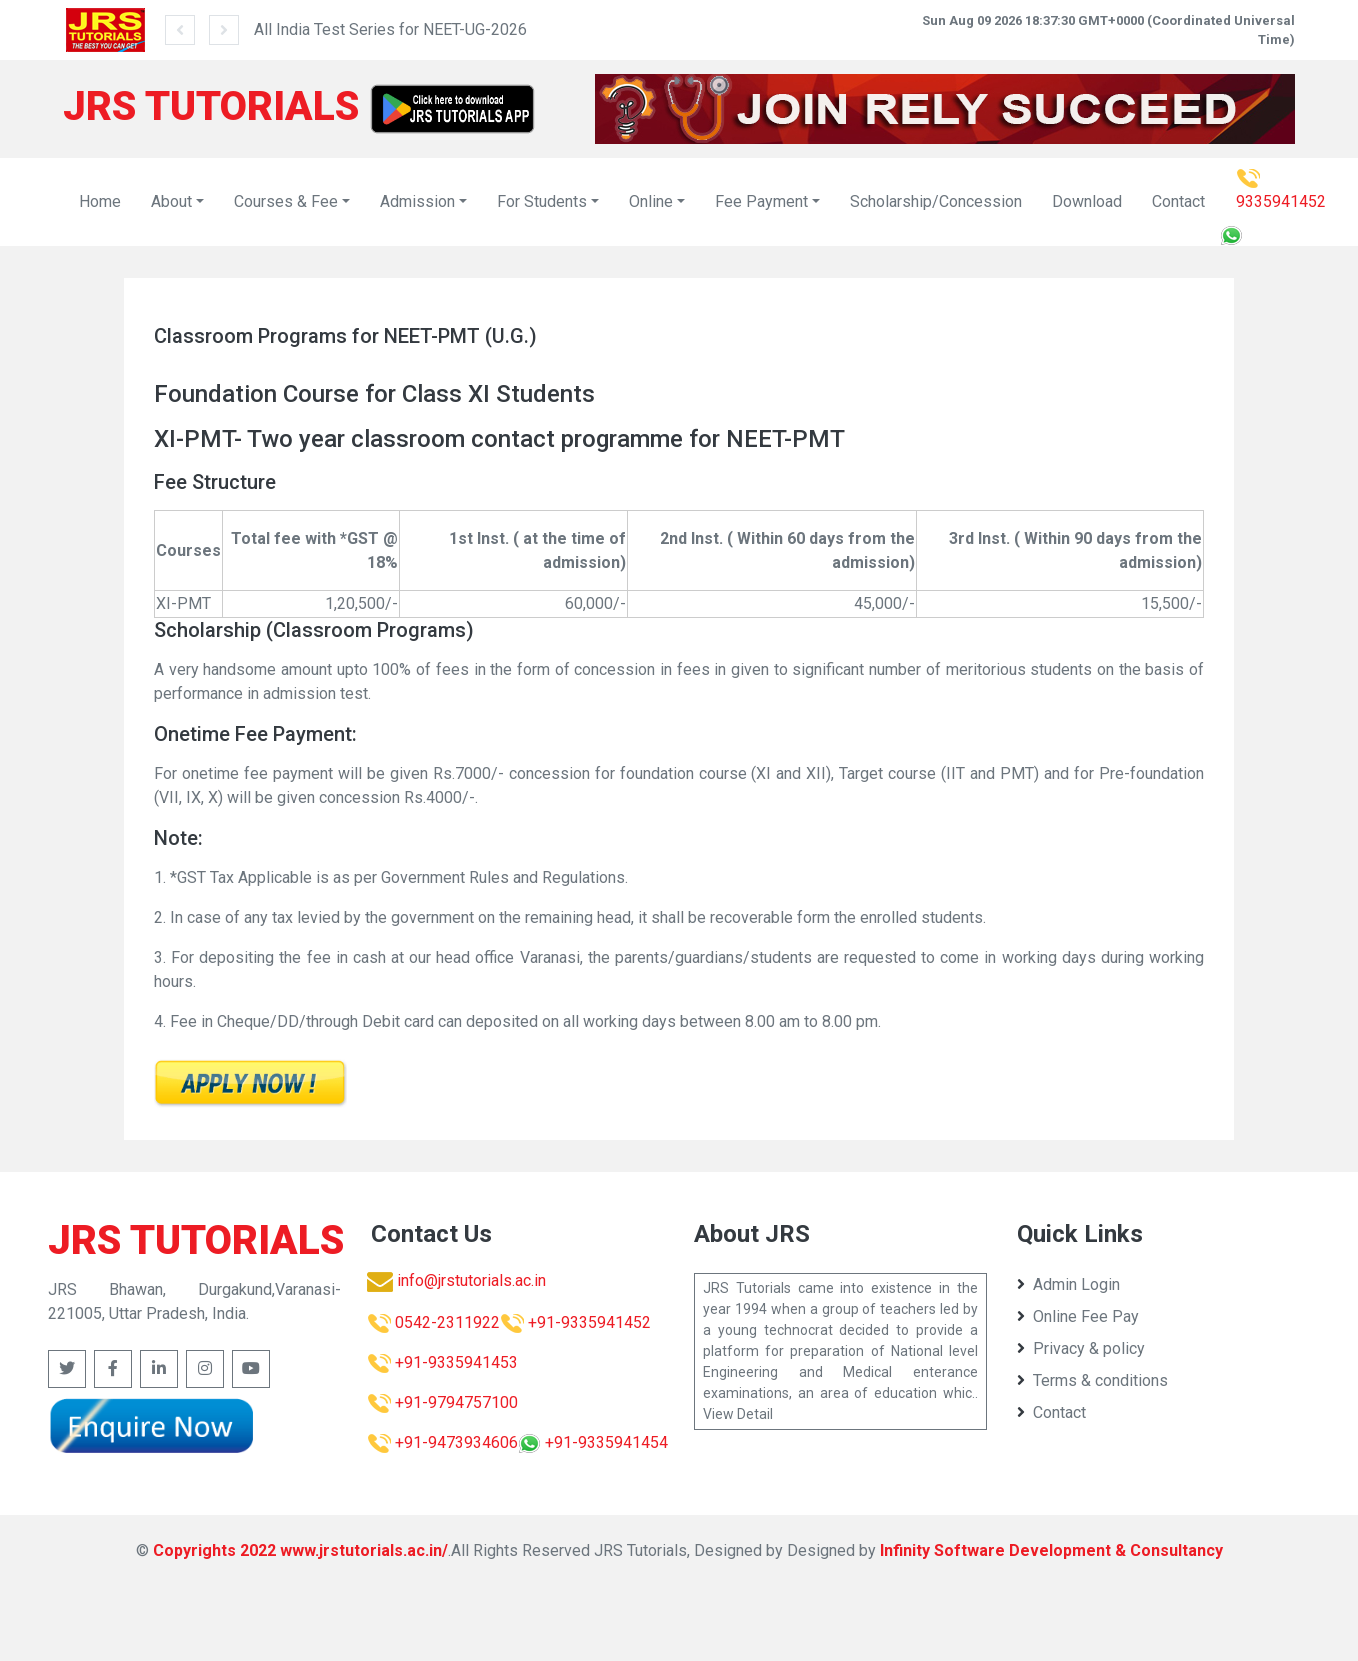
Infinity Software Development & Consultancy (1051, 1550)
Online (651, 201)
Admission (417, 201)
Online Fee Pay (1078, 1316)
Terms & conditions (1092, 1380)
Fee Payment (761, 201)
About (171, 201)
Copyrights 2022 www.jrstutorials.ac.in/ (300, 1550)
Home (100, 201)
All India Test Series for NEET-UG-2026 (390, 29)
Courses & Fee (286, 201)
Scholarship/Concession (936, 201)
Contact (1178, 201)
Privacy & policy (1081, 1348)
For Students (542, 201)
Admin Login (1068, 1284)
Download (1087, 201)
